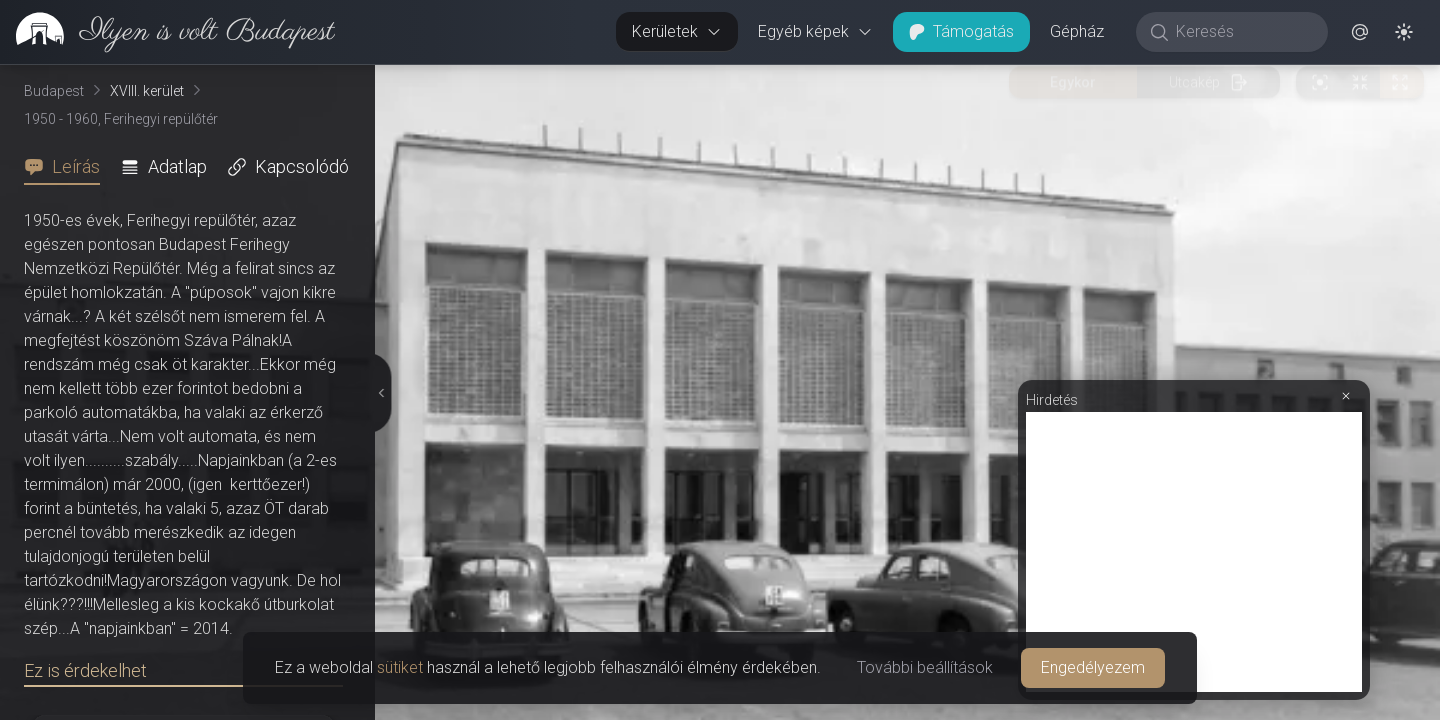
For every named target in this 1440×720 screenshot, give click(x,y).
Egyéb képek (815, 31)
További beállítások (925, 667)
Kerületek (677, 31)
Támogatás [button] (961, 31)
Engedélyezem (1093, 667)
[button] (1360, 32)
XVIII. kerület (147, 91)
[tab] (68, 167)
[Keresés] (1242, 32)
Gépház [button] (1077, 31)
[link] (167, 32)
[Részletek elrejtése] (381, 393)
